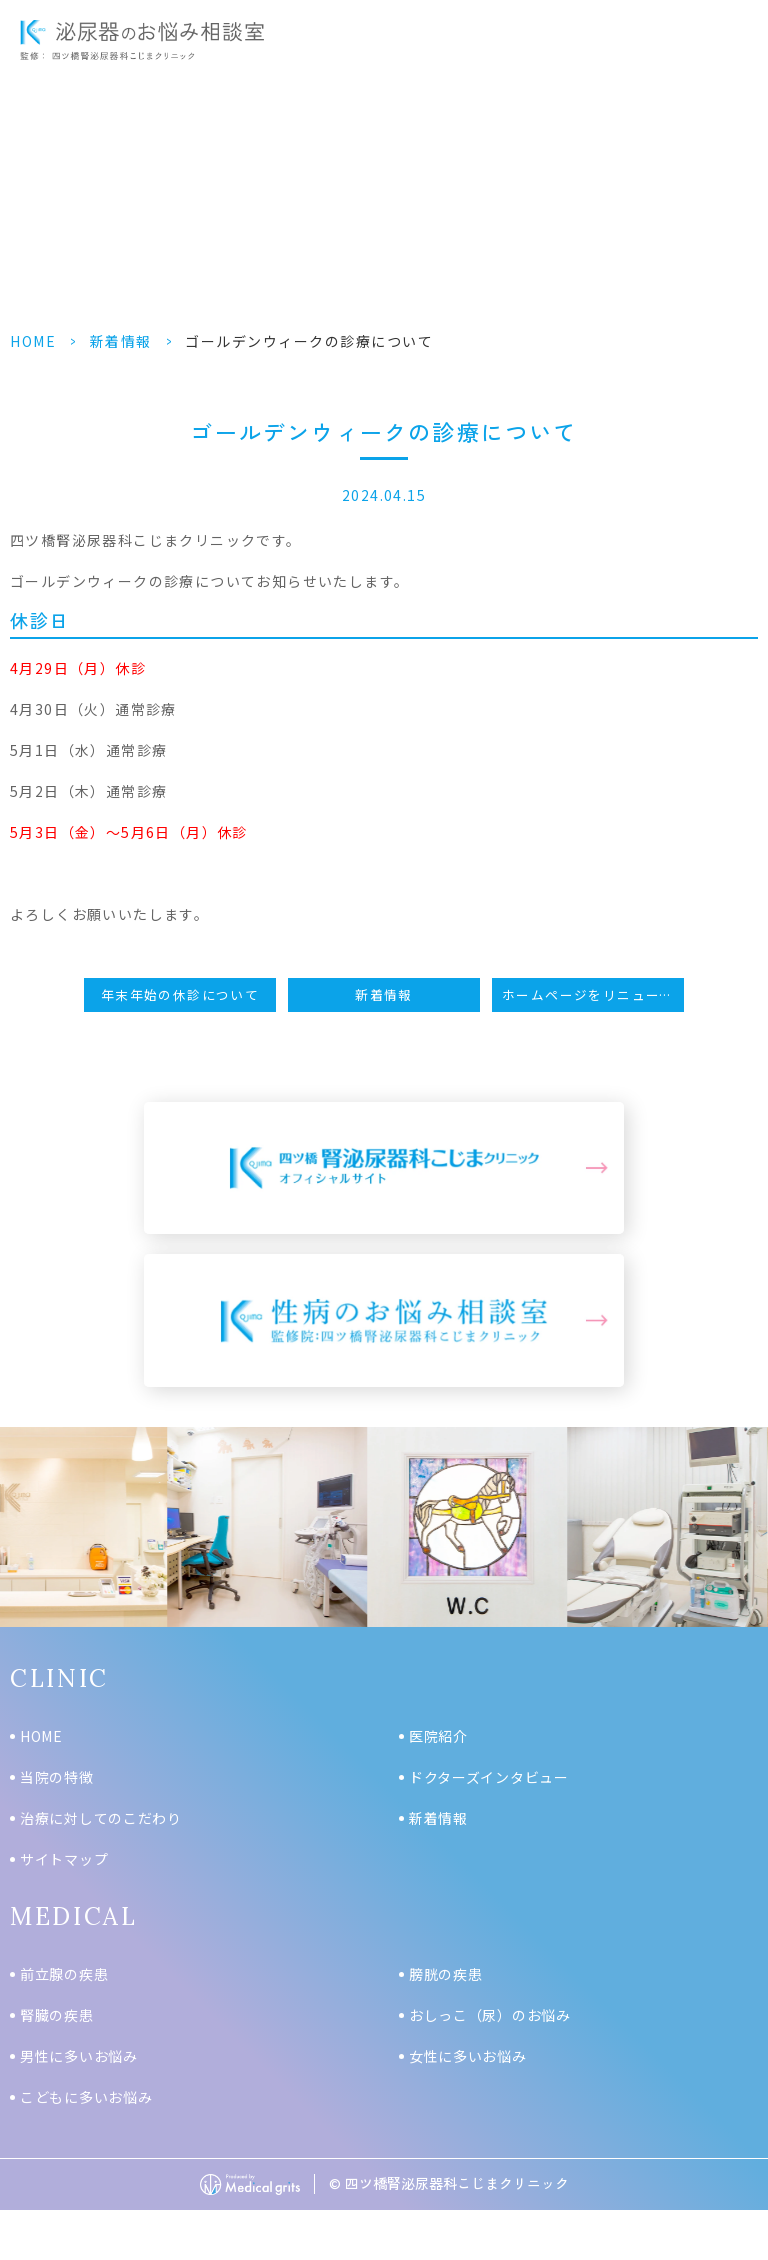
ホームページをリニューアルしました (593, 994)
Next (749, 1541)
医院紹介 (438, 1736)
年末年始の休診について (180, 994)
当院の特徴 (57, 1777)
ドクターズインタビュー (489, 1777)
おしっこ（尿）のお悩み (490, 2015)
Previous (19, 1541)
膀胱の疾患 (446, 1974)
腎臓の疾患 (57, 2015)
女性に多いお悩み (468, 2056)
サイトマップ (64, 1859)
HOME (33, 341)
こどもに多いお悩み (86, 2097)
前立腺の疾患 (64, 1974)
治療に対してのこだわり (101, 1818)
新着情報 (121, 341)
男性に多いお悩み (79, 2056)
